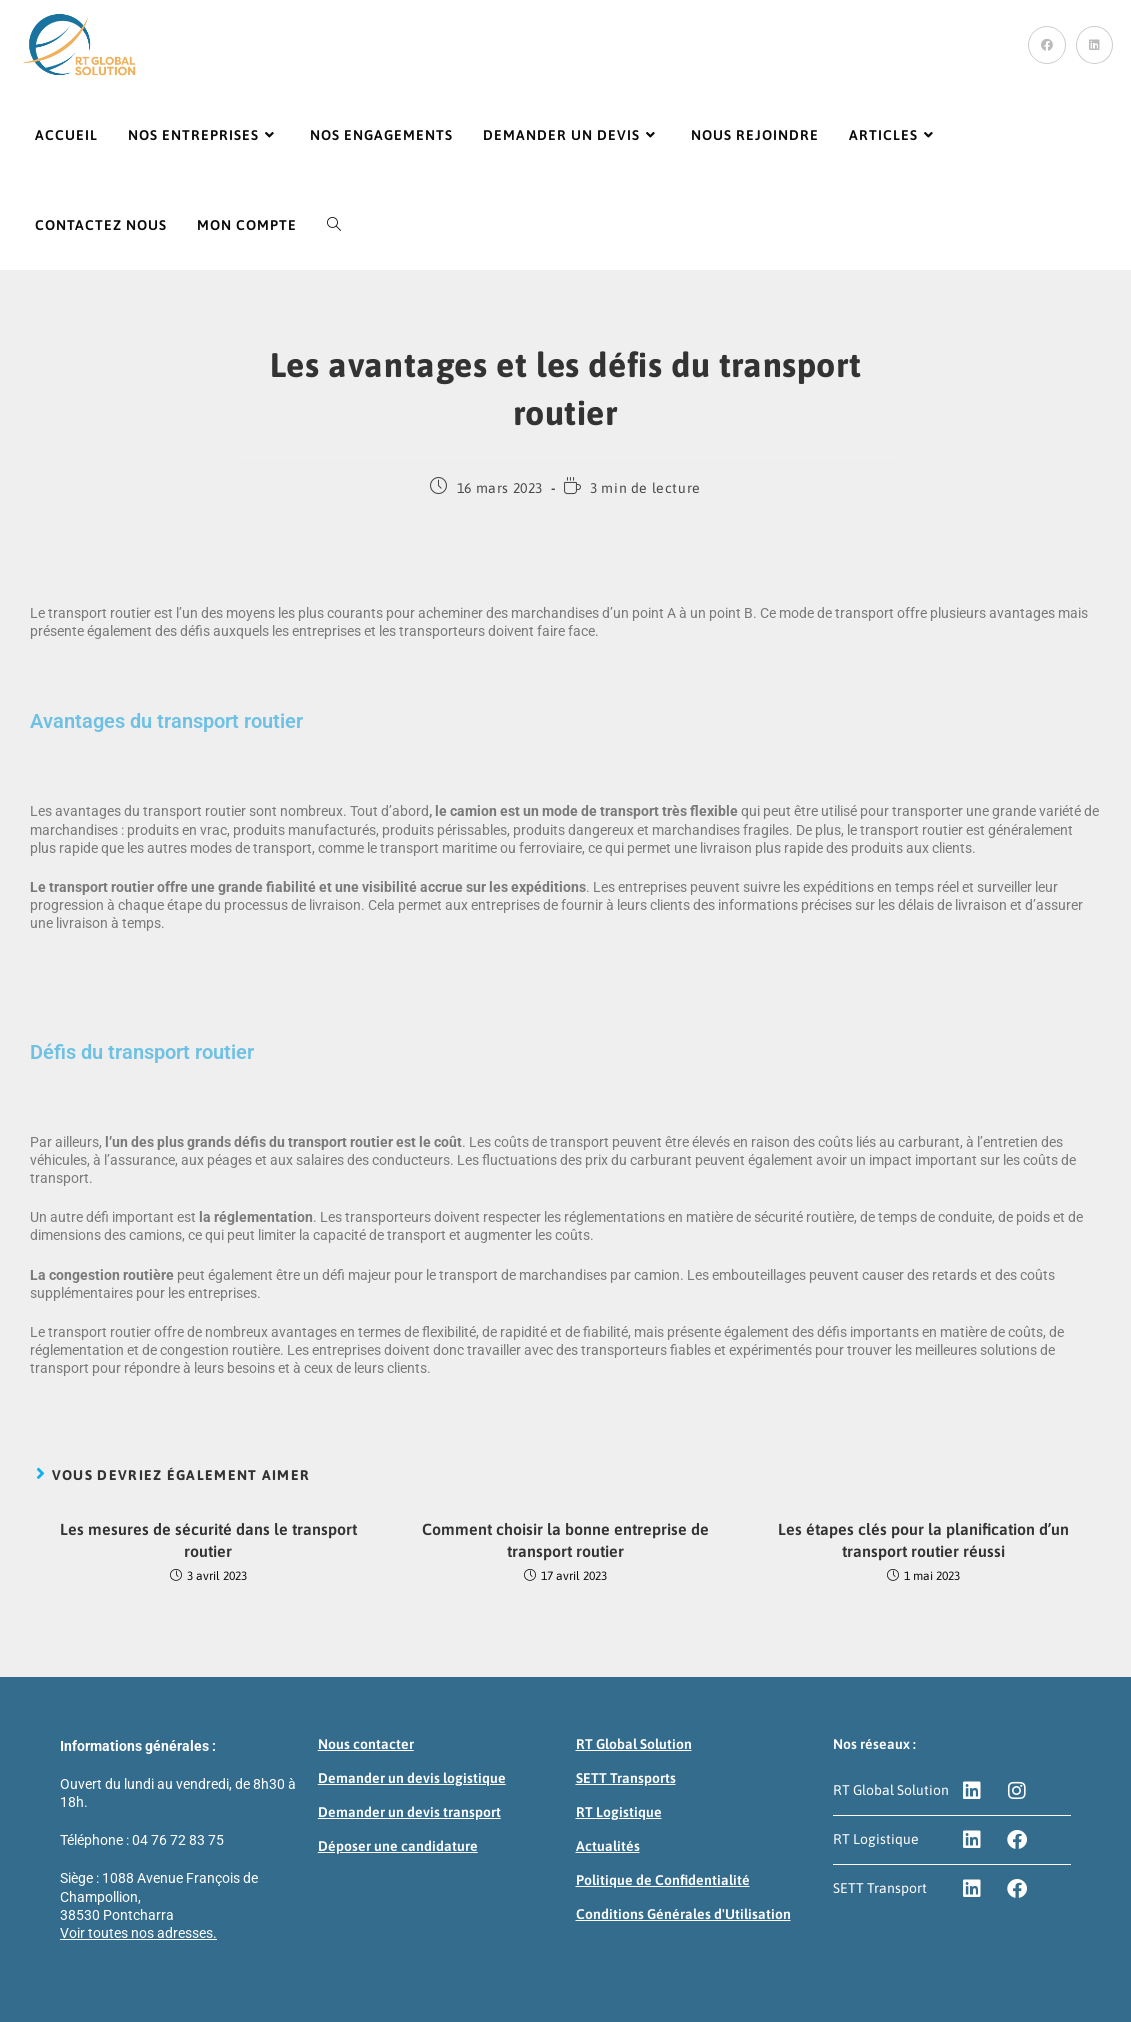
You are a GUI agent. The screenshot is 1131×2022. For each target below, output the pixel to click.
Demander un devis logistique (412, 1778)
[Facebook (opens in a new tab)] (1047, 45)
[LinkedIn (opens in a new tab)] (1094, 45)
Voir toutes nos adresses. (138, 1933)
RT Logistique (619, 1812)
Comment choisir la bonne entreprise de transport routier (565, 1540)
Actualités (608, 1846)
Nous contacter (366, 1744)
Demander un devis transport (409, 1812)
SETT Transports (626, 1778)
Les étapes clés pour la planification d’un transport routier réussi (923, 1540)
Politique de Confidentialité (663, 1880)
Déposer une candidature (398, 1846)
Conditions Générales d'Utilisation (683, 1914)
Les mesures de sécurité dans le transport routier (208, 1540)
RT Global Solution (634, 1744)
